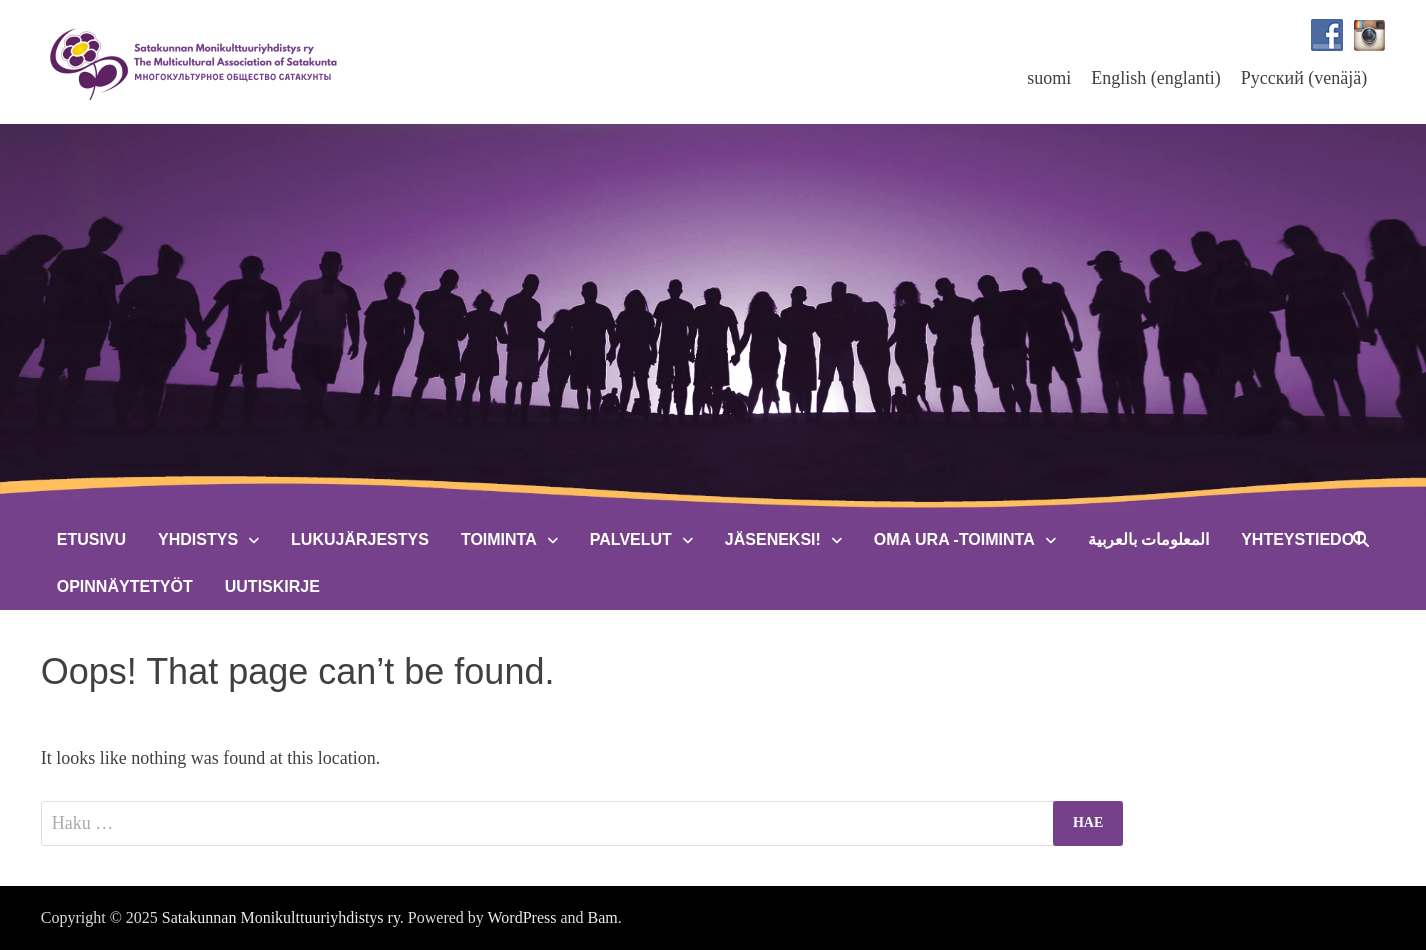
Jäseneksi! (773, 539)
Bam (603, 917)
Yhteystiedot (1302, 539)
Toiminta (499, 539)
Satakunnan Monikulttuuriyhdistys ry (281, 917)
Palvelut (631, 539)
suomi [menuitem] (1049, 78)
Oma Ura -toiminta (954, 539)
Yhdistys (198, 539)
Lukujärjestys (360, 539)
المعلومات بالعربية (1148, 539)
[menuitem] (1049, 77)
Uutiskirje (272, 586)
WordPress (522, 917)
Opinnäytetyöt (125, 586)
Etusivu (91, 539)
